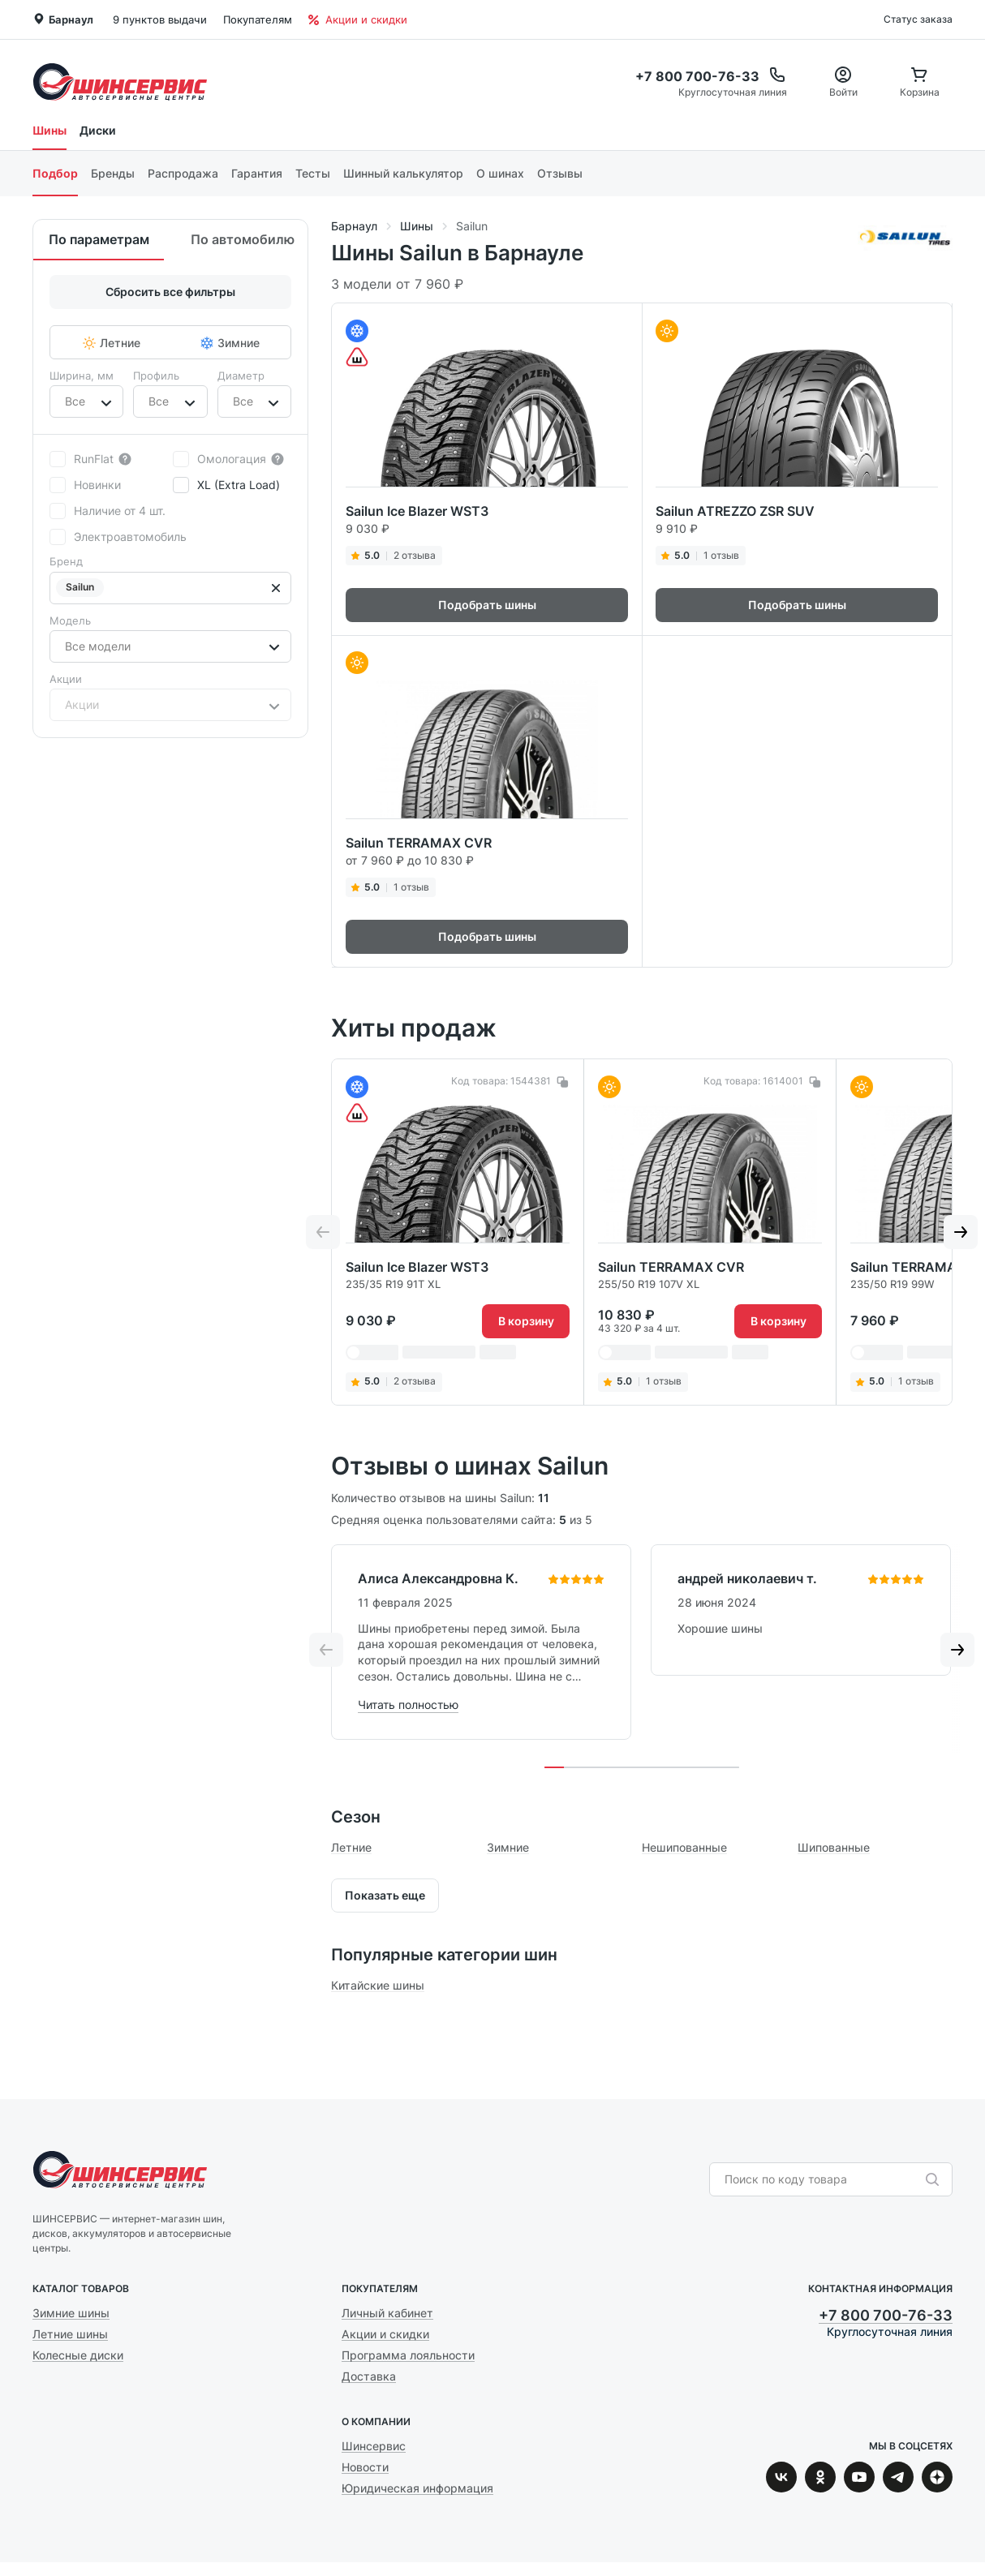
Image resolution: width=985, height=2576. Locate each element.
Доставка (369, 2376)
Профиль (156, 375)
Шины (49, 130)
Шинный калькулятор (403, 173)
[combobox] (66, 401)
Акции (65, 678)
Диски (98, 130)
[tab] (554, 1767)
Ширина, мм (81, 375)
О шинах (500, 173)
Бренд (66, 561)
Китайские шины (377, 1985)
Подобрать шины (487, 605)
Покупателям (257, 19)
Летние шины (70, 2334)
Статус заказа (918, 19)
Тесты (312, 173)
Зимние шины (71, 2313)
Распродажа (183, 173)
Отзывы (560, 173)
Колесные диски (77, 2355)
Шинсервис (120, 81)
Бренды (113, 173)
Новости (365, 2467)
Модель (70, 620)
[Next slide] (961, 1232)
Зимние (508, 1847)
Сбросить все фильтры (170, 291)
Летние (351, 1847)
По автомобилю (243, 239)
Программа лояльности (408, 2355)
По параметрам (99, 239)
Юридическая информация (417, 2488)
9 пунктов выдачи (160, 19)
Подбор (55, 173)
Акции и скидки (357, 19)
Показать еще (385, 1895)
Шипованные (834, 1847)
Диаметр (241, 375)
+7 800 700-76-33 (886, 2315)
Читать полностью (408, 1704)
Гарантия (256, 173)
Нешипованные (684, 1847)
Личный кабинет (387, 2313)
